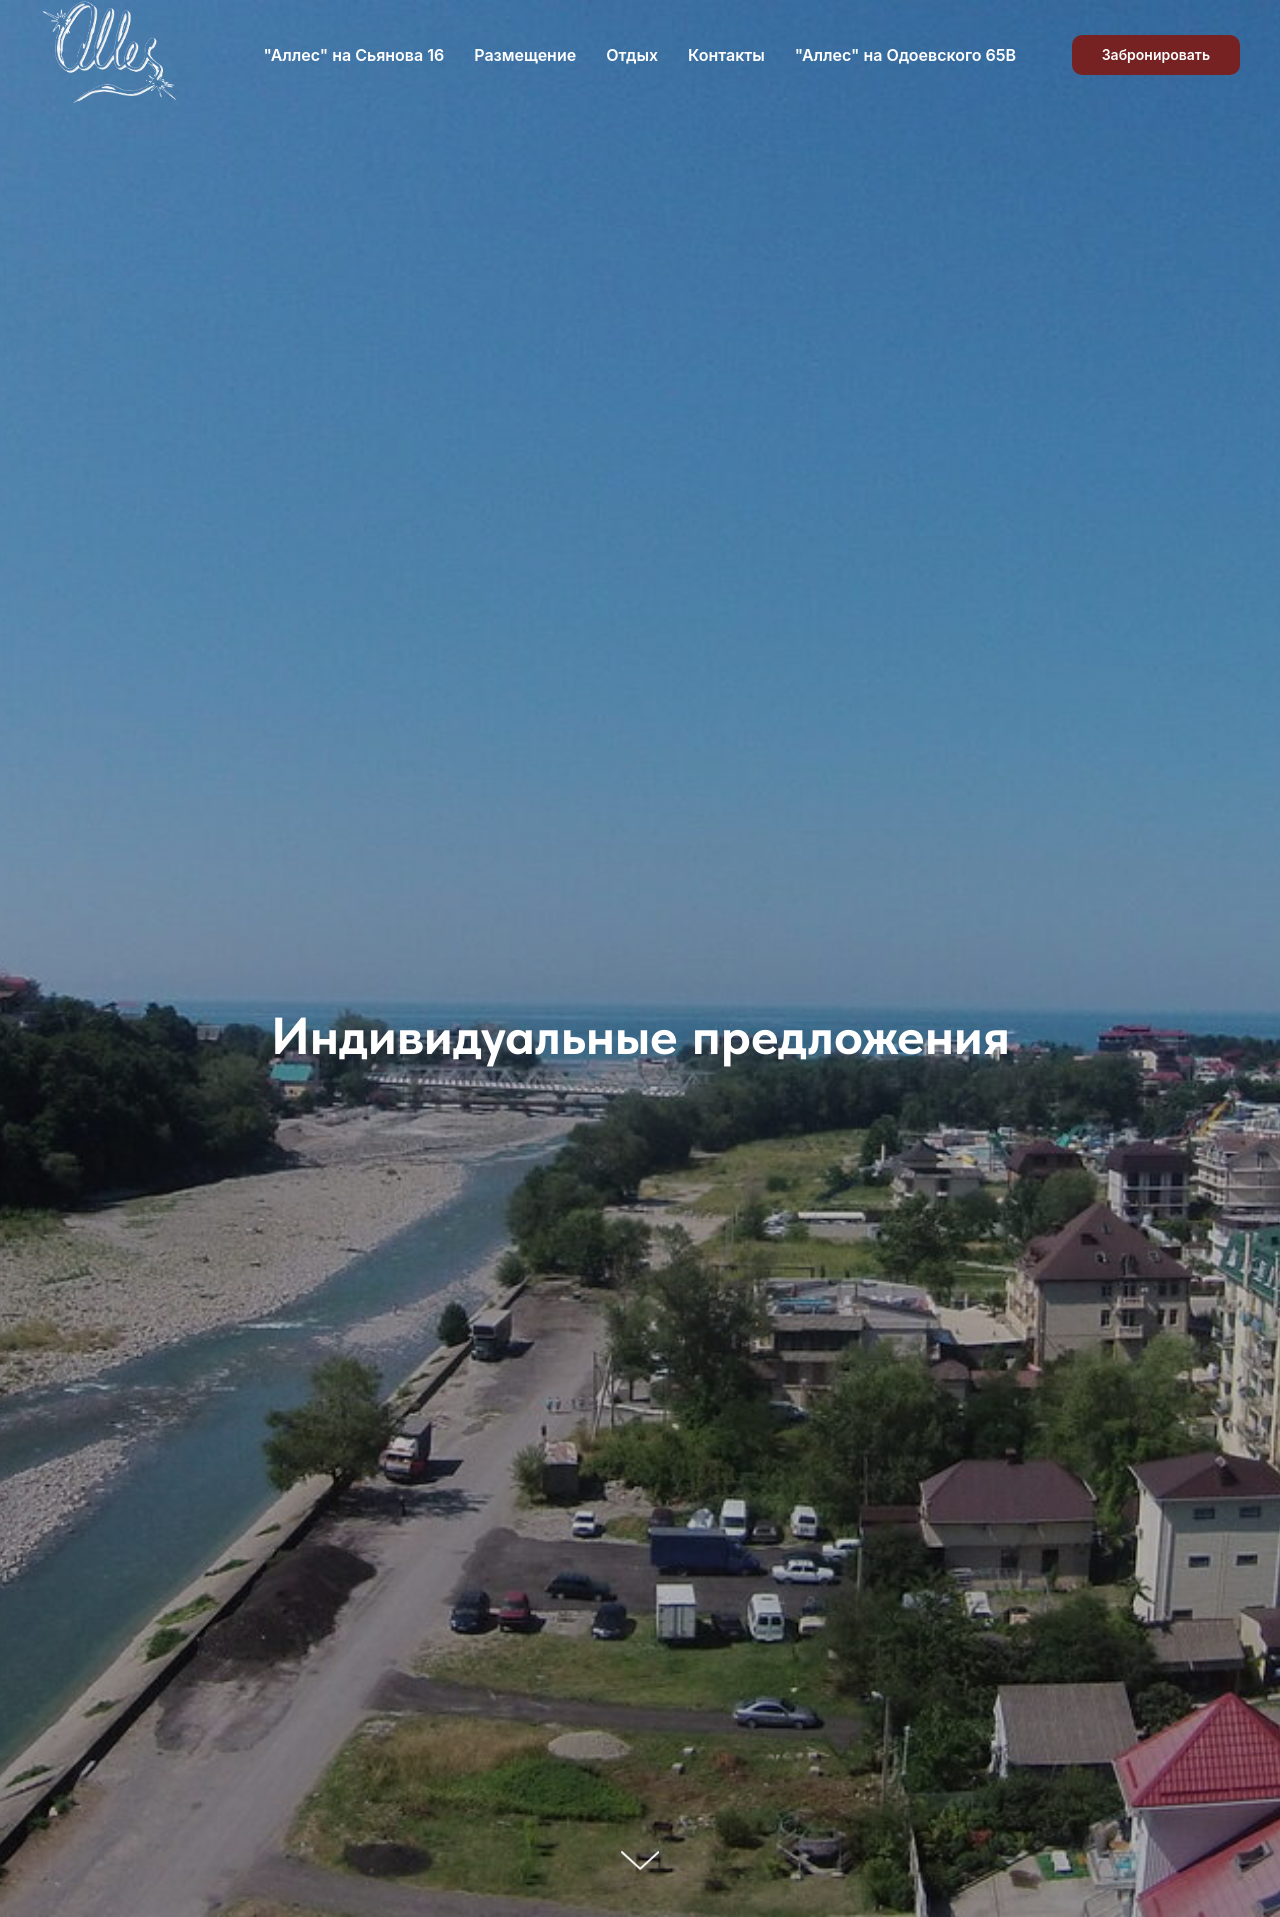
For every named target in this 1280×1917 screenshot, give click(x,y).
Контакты (726, 55)
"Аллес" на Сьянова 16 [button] (354, 55)
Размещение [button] (525, 55)
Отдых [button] (632, 55)
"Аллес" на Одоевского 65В (905, 55)
